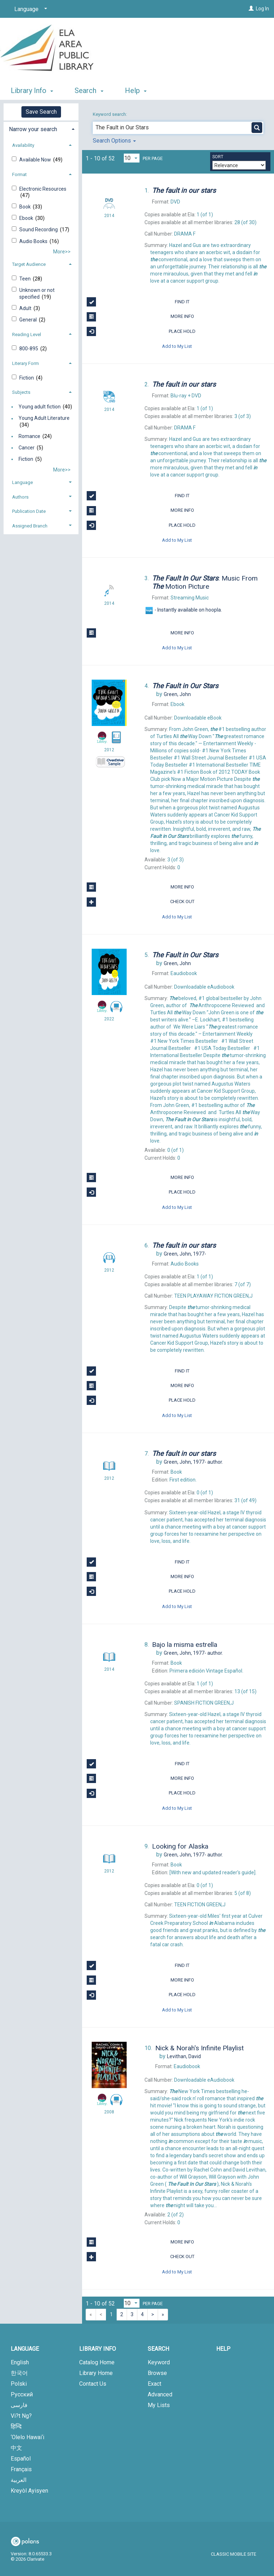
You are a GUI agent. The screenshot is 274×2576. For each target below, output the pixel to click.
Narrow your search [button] (33, 129)
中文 (16, 2447)
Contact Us (92, 2383)
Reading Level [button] (26, 334)
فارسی (19, 2405)
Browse (157, 2373)
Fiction (27, 378)
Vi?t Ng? (21, 2415)
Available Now (35, 160)
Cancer (27, 447)
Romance (29, 436)
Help (223, 2348)
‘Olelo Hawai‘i (27, 2437)
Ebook (26, 218)
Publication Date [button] (29, 511)
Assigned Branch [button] (29, 526)
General (28, 320)
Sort (217, 156)
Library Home (96, 2373)
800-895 (29, 348)
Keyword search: (110, 114)
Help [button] (136, 90)
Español (21, 2458)
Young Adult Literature (44, 418)
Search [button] (89, 90)
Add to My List (177, 346)
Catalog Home (97, 2362)
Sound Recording (39, 229)
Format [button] (19, 174)
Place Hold (141, 331)
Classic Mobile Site (233, 2554)
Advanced (160, 2394)
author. (193, 1462)
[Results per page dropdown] (131, 158)
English (20, 2362)
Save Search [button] (41, 111)
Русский (22, 2394)
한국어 (19, 2373)
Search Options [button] (114, 140)
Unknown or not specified (37, 293)
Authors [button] (20, 497)
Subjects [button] (21, 392)
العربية (18, 2480)
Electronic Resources (42, 189)
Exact (154, 2383)
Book (25, 207)
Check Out (140, 902)
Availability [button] (23, 145)
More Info (140, 316)
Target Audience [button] (29, 264)
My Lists (159, 2405)
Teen (25, 279)
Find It (138, 301)
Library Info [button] (32, 90)
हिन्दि (16, 2426)
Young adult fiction (40, 406)
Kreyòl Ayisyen (29, 2490)
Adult (25, 308)
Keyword (159, 2362)
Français (21, 2469)
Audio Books (34, 241)
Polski (19, 2383)
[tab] (41, 128)
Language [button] (22, 482)
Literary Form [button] (25, 363)
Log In (262, 8)
